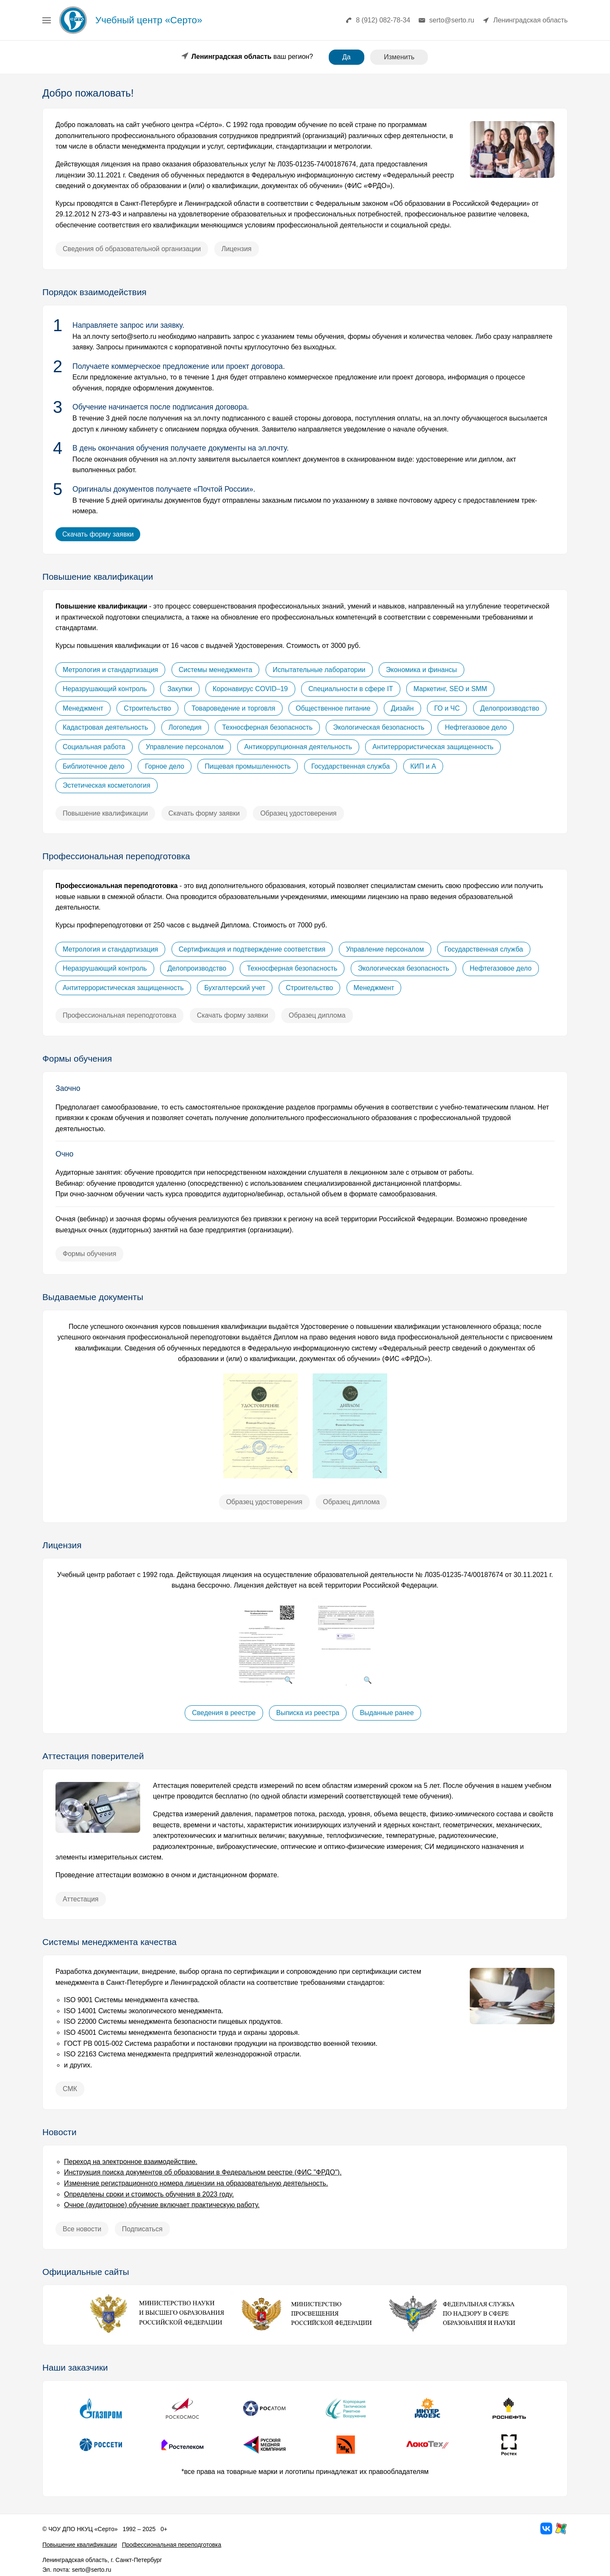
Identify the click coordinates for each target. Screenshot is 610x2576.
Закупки (179, 688)
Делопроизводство (509, 708)
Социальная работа (94, 746)
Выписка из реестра (307, 1712)
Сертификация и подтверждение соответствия (252, 949)
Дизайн (402, 708)
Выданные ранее (386, 1712)
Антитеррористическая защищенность (433, 746)
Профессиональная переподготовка (119, 1015)
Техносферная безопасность (267, 727)
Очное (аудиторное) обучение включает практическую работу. (162, 2204)
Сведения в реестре (223, 1712)
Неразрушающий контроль (105, 688)
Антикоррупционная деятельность (298, 746)
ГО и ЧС (447, 708)
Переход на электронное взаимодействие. (130, 2161)
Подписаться (142, 2229)
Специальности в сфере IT (350, 688)
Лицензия (237, 248)
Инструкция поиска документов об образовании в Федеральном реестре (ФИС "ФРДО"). (202, 2172)
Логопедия (185, 727)
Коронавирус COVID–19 (250, 688)
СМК (70, 2088)
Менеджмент (83, 708)
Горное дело (164, 766)
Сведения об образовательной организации (132, 248)
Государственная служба (350, 766)
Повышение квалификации (105, 813)
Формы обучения (89, 1253)
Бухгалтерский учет (234, 987)
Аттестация (81, 1899)
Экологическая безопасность (378, 727)
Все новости (82, 2229)
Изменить (399, 57)
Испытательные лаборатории (319, 669)
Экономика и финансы (421, 669)
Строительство (147, 708)
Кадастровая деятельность (105, 727)
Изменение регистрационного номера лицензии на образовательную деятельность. (196, 2183)
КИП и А (423, 766)
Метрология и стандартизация (110, 669)
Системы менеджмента (215, 669)
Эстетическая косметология (106, 785)
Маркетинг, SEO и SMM (450, 688)
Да (346, 57)
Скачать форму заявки (97, 534)
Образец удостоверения (298, 813)
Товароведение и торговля (233, 708)
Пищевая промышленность (248, 766)
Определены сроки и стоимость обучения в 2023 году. (149, 2194)
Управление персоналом (185, 746)
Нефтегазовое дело (476, 727)
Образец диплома (316, 1015)
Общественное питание (333, 708)
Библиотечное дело (94, 766)
